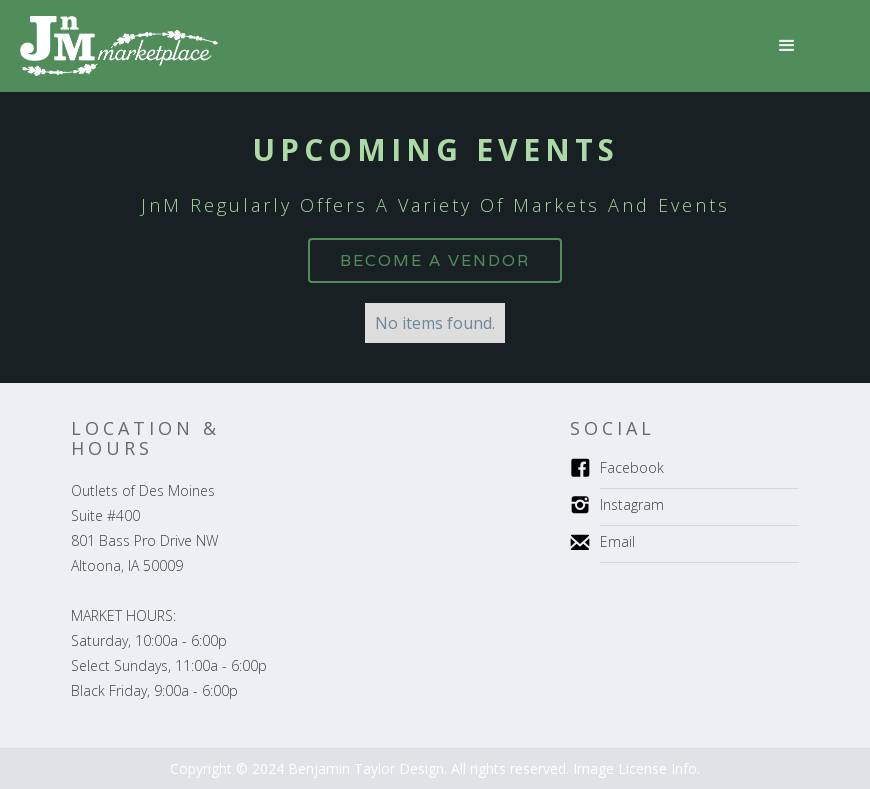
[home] (119, 46)
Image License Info (635, 768)
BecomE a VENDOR (435, 260)
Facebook (632, 467)
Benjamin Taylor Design (366, 768)
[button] (787, 46)
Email (617, 541)
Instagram (632, 504)
